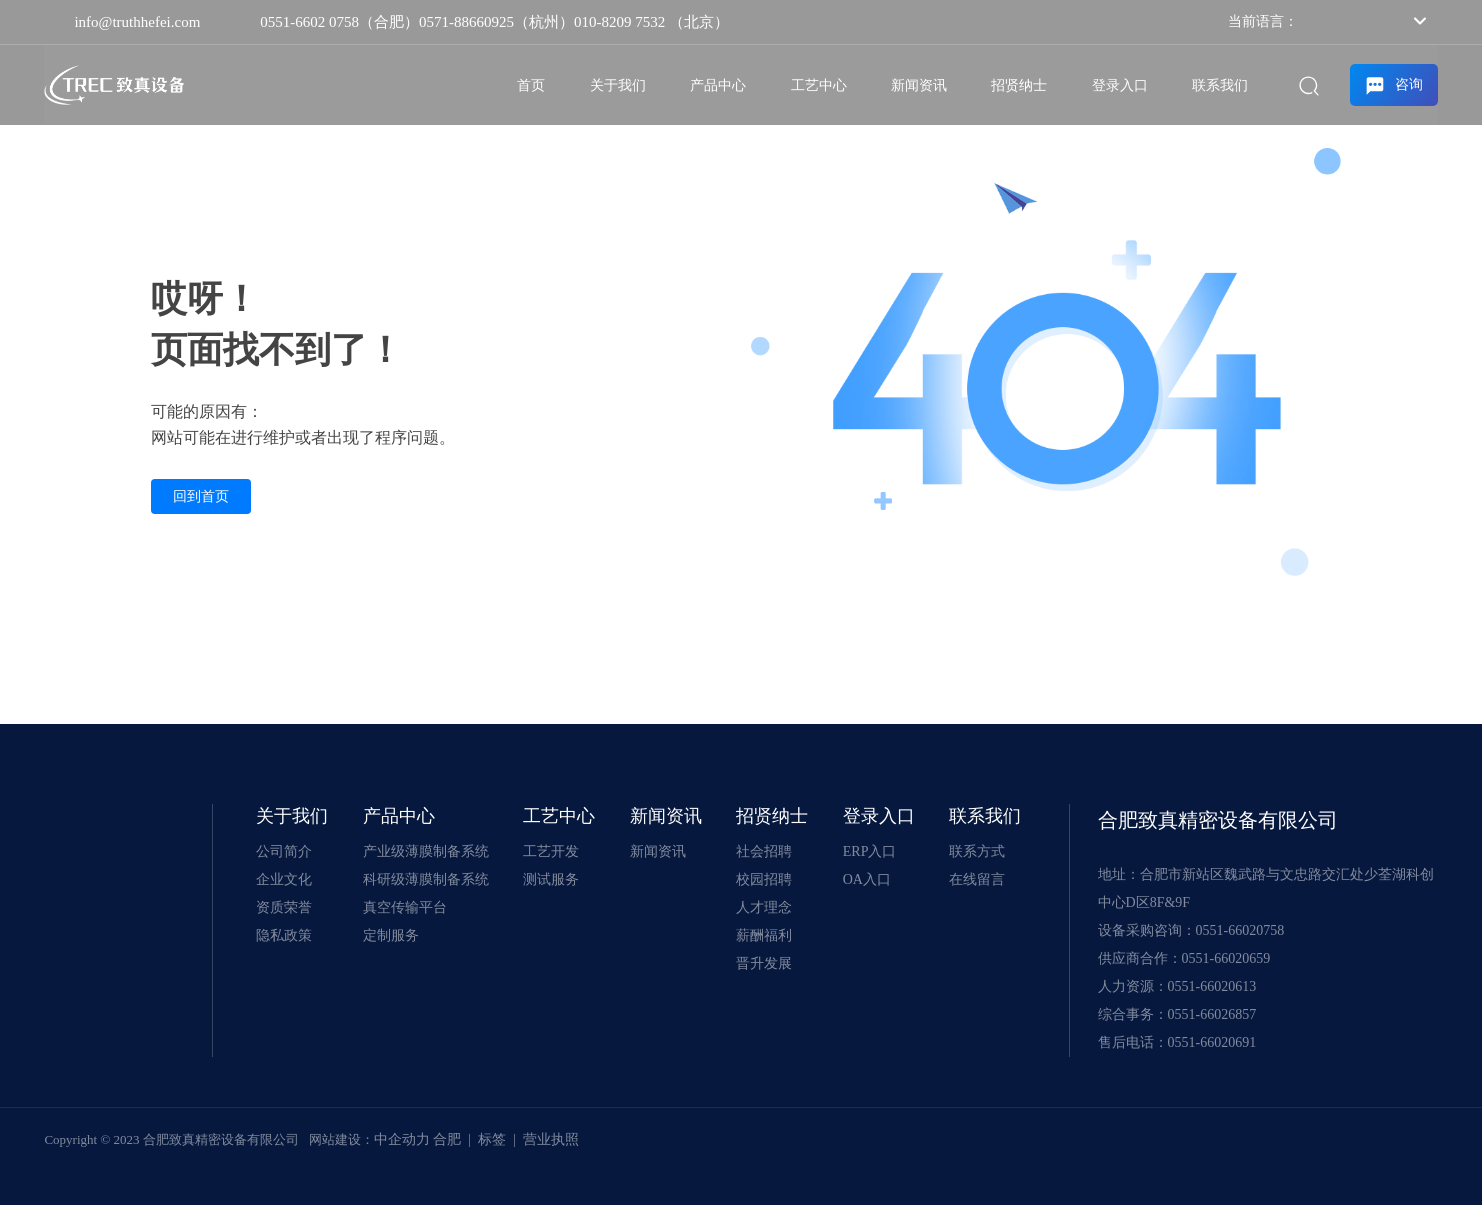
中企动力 (402, 1139)
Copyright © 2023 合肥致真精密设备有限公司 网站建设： (208, 1139)
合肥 (447, 1139)
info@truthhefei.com (137, 22)
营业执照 (551, 1139)
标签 (492, 1139)
